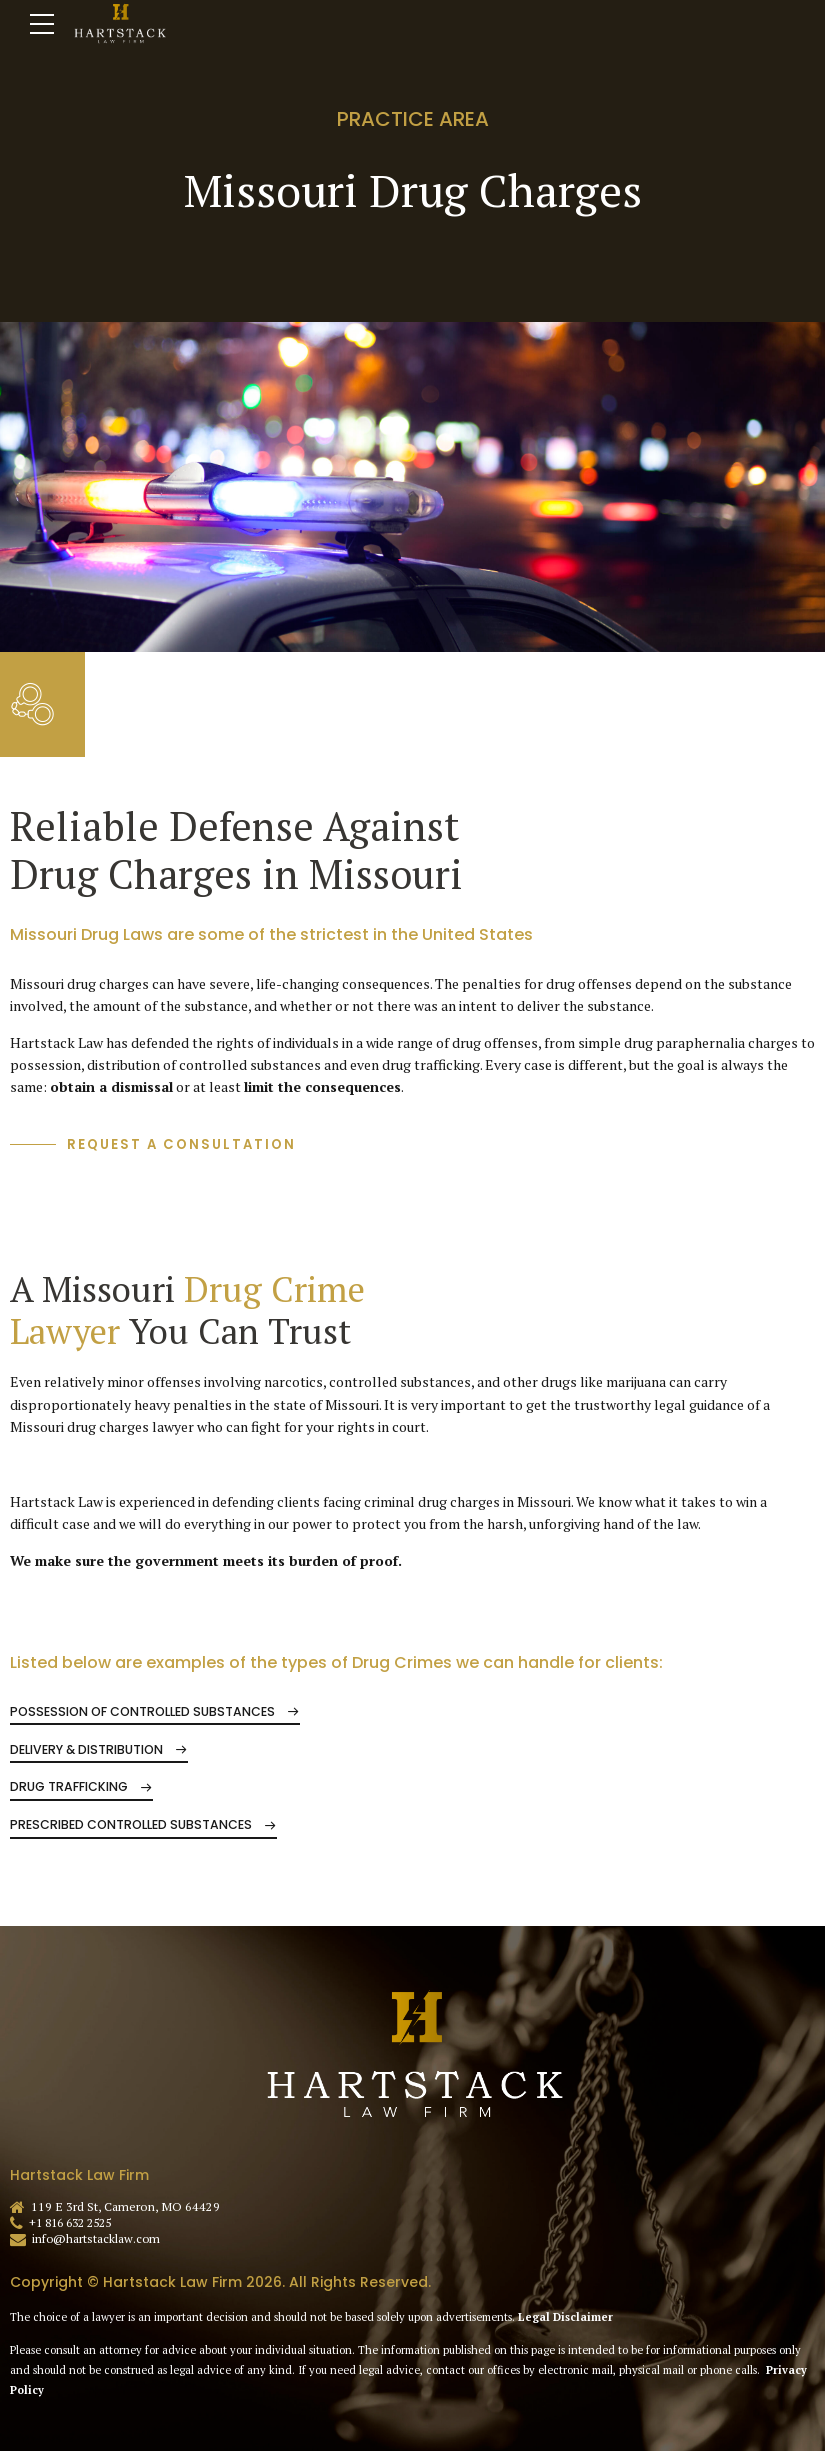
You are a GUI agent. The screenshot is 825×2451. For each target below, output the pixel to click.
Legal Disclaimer (565, 2317)
